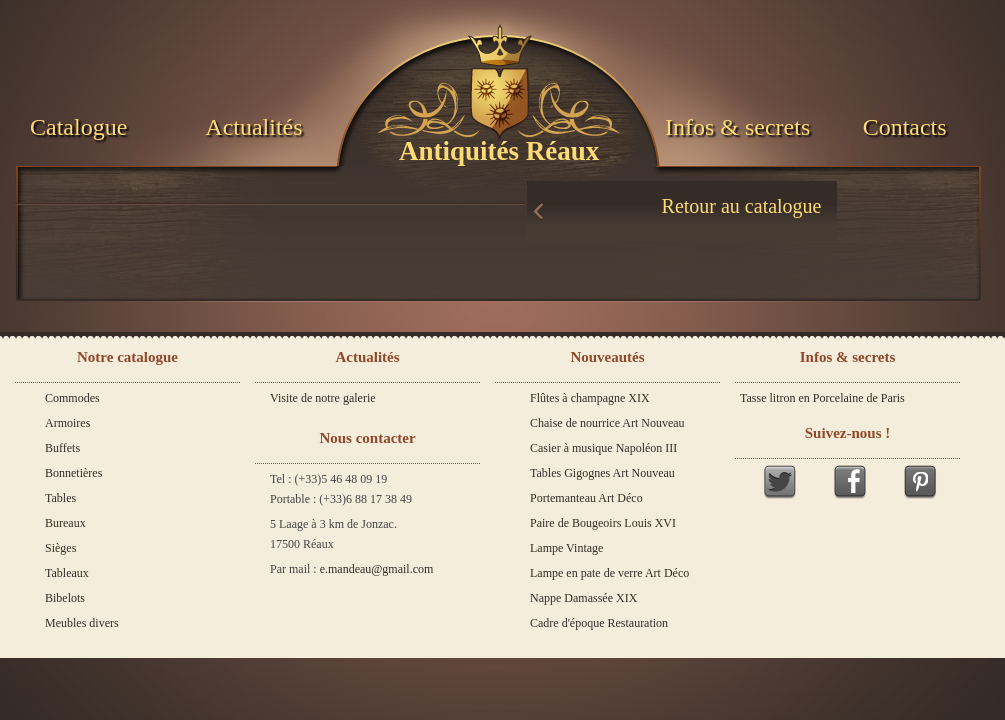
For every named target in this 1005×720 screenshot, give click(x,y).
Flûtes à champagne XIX (590, 398)
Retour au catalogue (742, 206)
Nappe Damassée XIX (583, 598)
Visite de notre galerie (323, 398)
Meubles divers (82, 623)
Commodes (72, 398)
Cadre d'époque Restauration (599, 623)
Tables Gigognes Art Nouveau (602, 473)
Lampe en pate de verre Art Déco (609, 573)
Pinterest (920, 481)
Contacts (905, 127)
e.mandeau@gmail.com (377, 569)
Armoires (67, 423)
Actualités (253, 127)
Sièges (60, 548)
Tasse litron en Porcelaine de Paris (822, 398)
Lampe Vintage (566, 548)
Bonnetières (73, 473)
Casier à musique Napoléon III (603, 448)
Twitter (780, 481)
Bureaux (65, 523)
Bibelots (65, 598)
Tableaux (67, 573)
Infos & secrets (737, 127)
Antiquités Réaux (499, 151)
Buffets (62, 448)
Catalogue (78, 127)
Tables (60, 498)
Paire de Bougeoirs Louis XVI (603, 523)
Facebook (850, 481)
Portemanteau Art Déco (586, 498)
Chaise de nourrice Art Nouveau (607, 423)
